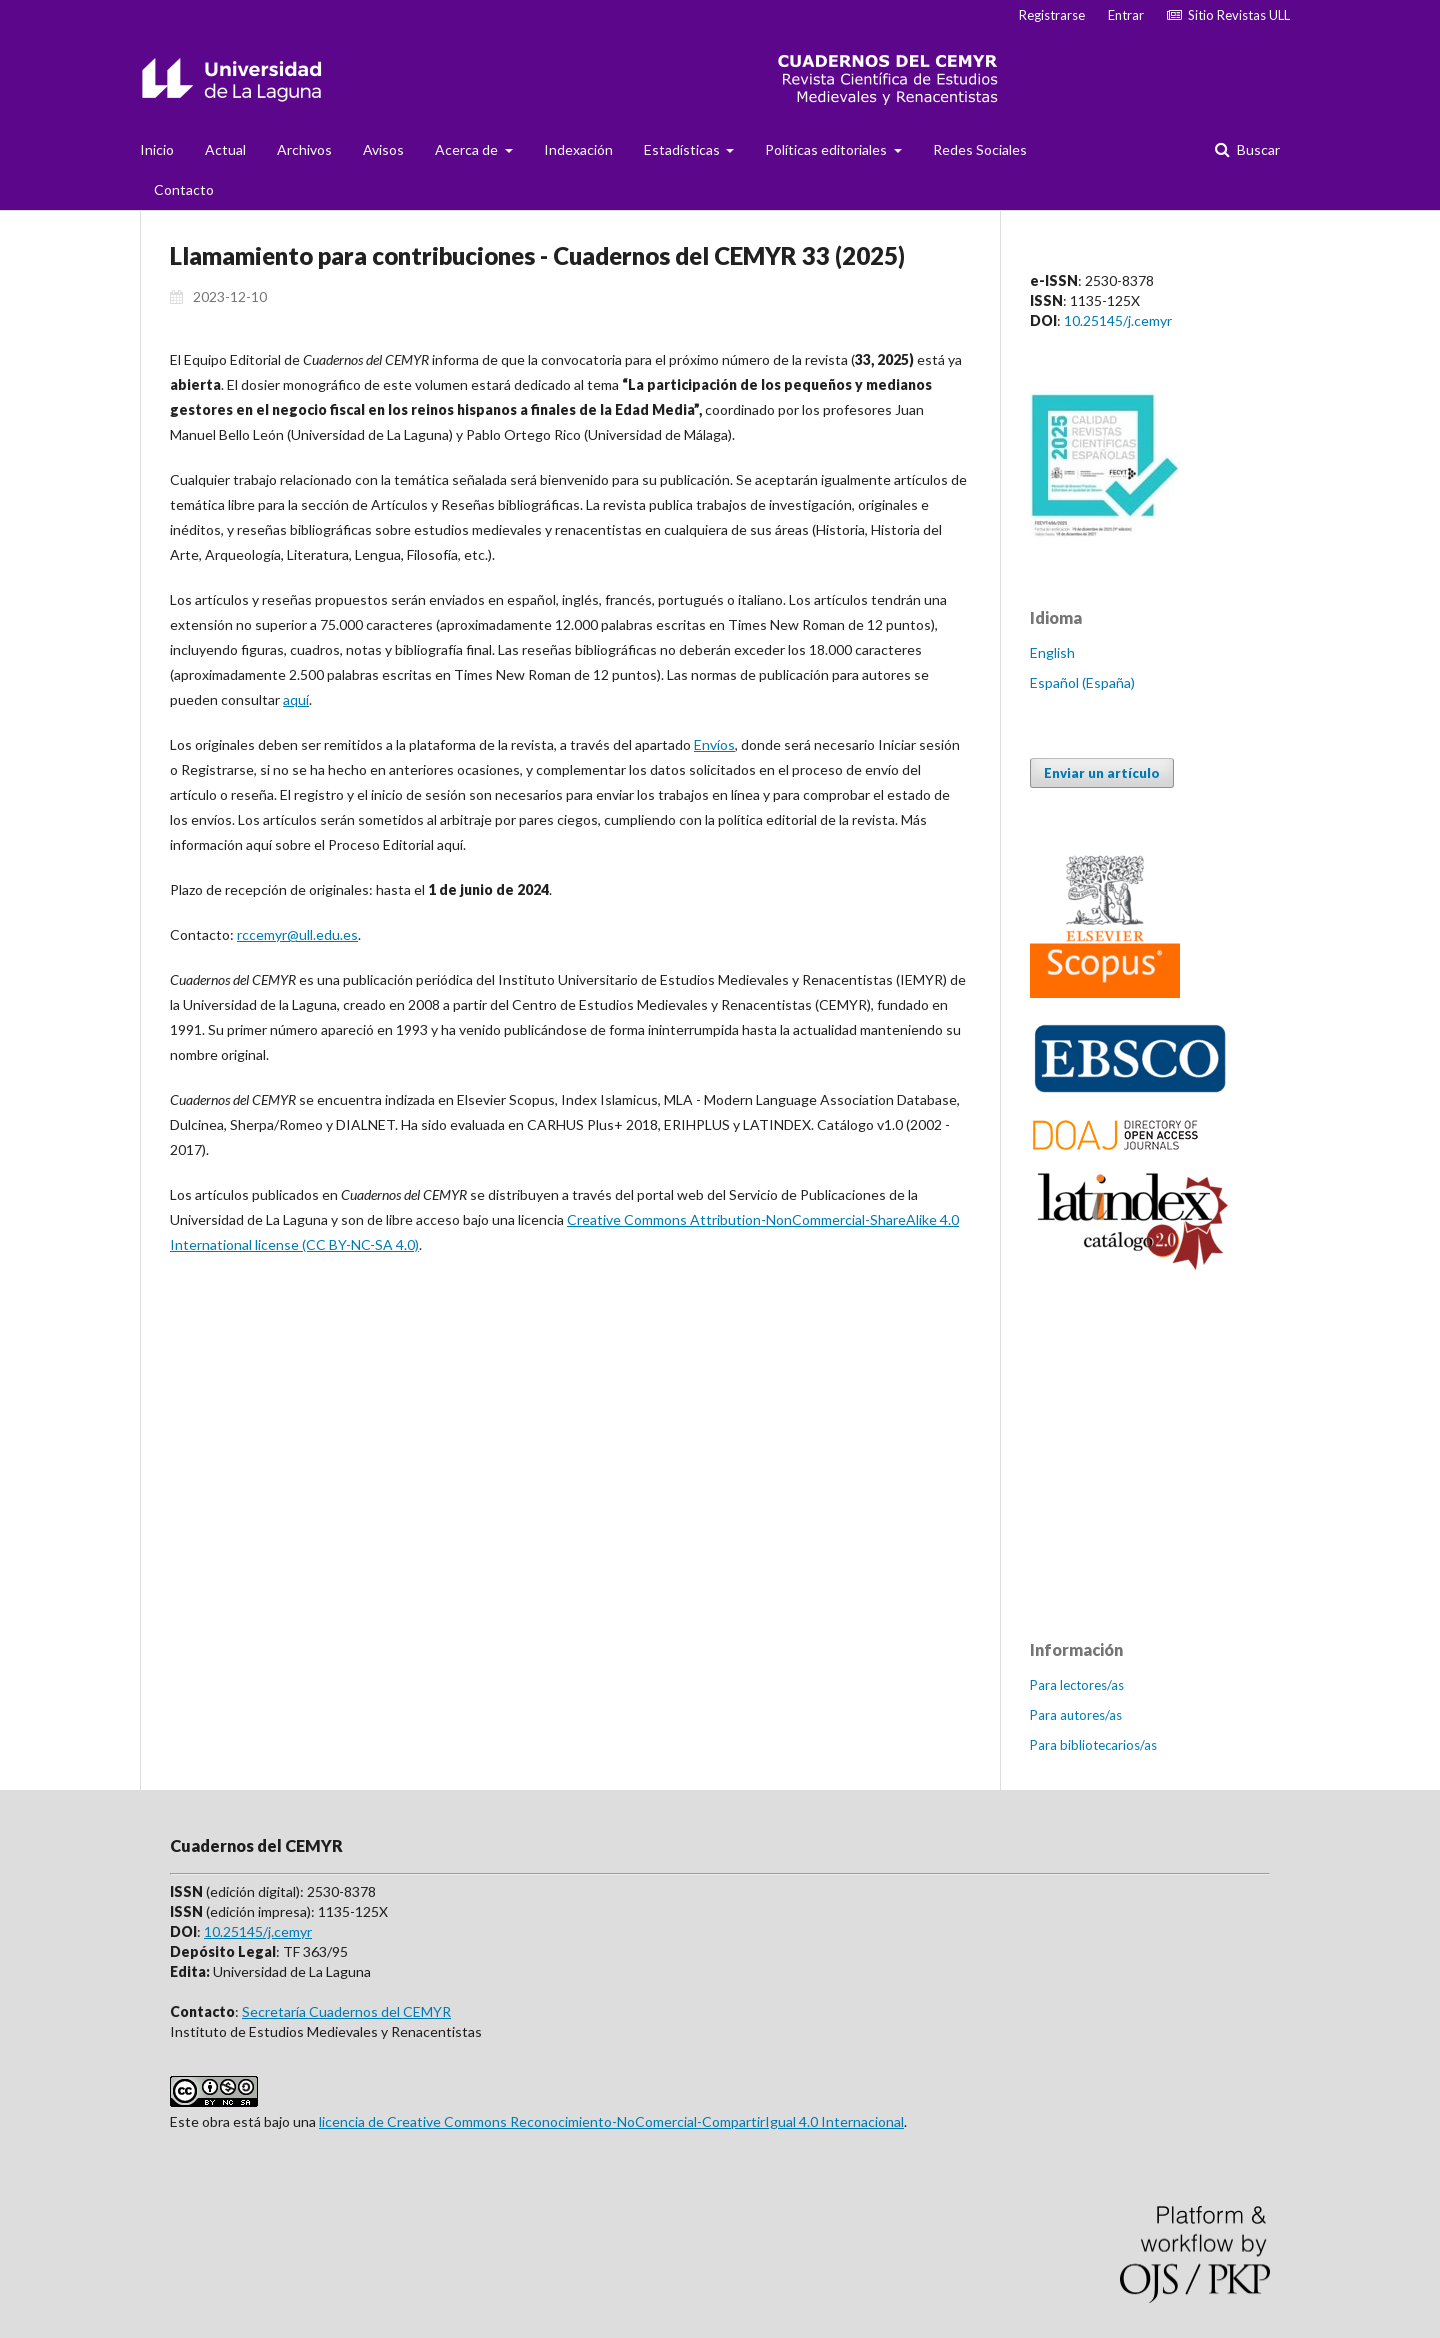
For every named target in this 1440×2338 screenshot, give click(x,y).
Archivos (304, 149)
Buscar (1257, 149)
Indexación (578, 149)
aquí (296, 699)
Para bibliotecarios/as (1093, 1745)
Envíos (714, 744)
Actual (225, 149)
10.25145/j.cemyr (1118, 320)
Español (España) (1082, 682)
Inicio (157, 149)
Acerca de (468, 149)
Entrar (1126, 15)
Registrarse (1052, 15)
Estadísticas (683, 149)
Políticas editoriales (827, 149)
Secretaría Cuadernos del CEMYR (346, 2011)
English (1052, 652)
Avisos (383, 149)
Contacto (184, 189)
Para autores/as (1076, 1715)
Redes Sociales (980, 149)
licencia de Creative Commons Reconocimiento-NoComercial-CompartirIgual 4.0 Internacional (611, 2121)
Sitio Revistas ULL (1228, 15)
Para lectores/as (1077, 1685)
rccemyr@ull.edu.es (297, 934)
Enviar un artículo (1102, 773)
